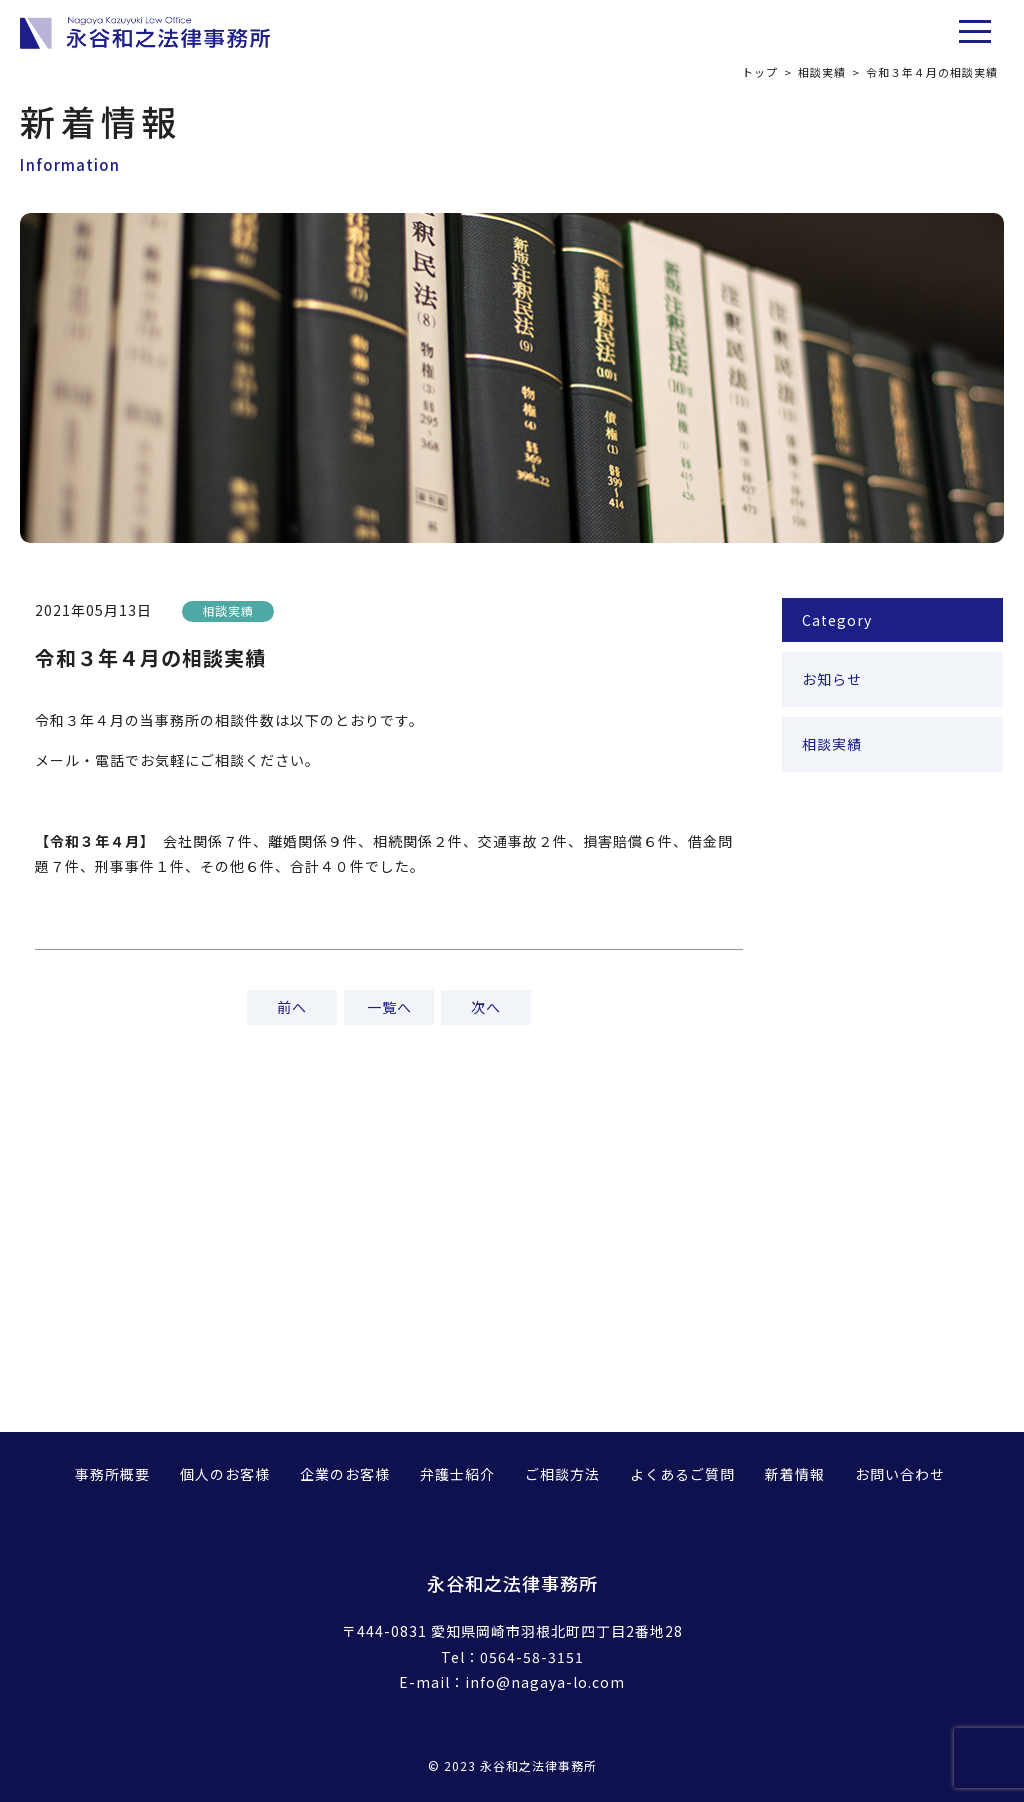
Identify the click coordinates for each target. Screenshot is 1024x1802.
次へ (486, 1007)
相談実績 (822, 72)
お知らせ (832, 679)
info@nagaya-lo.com (545, 1682)
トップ (760, 72)
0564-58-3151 (532, 1657)
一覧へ (389, 1007)
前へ (292, 1007)
